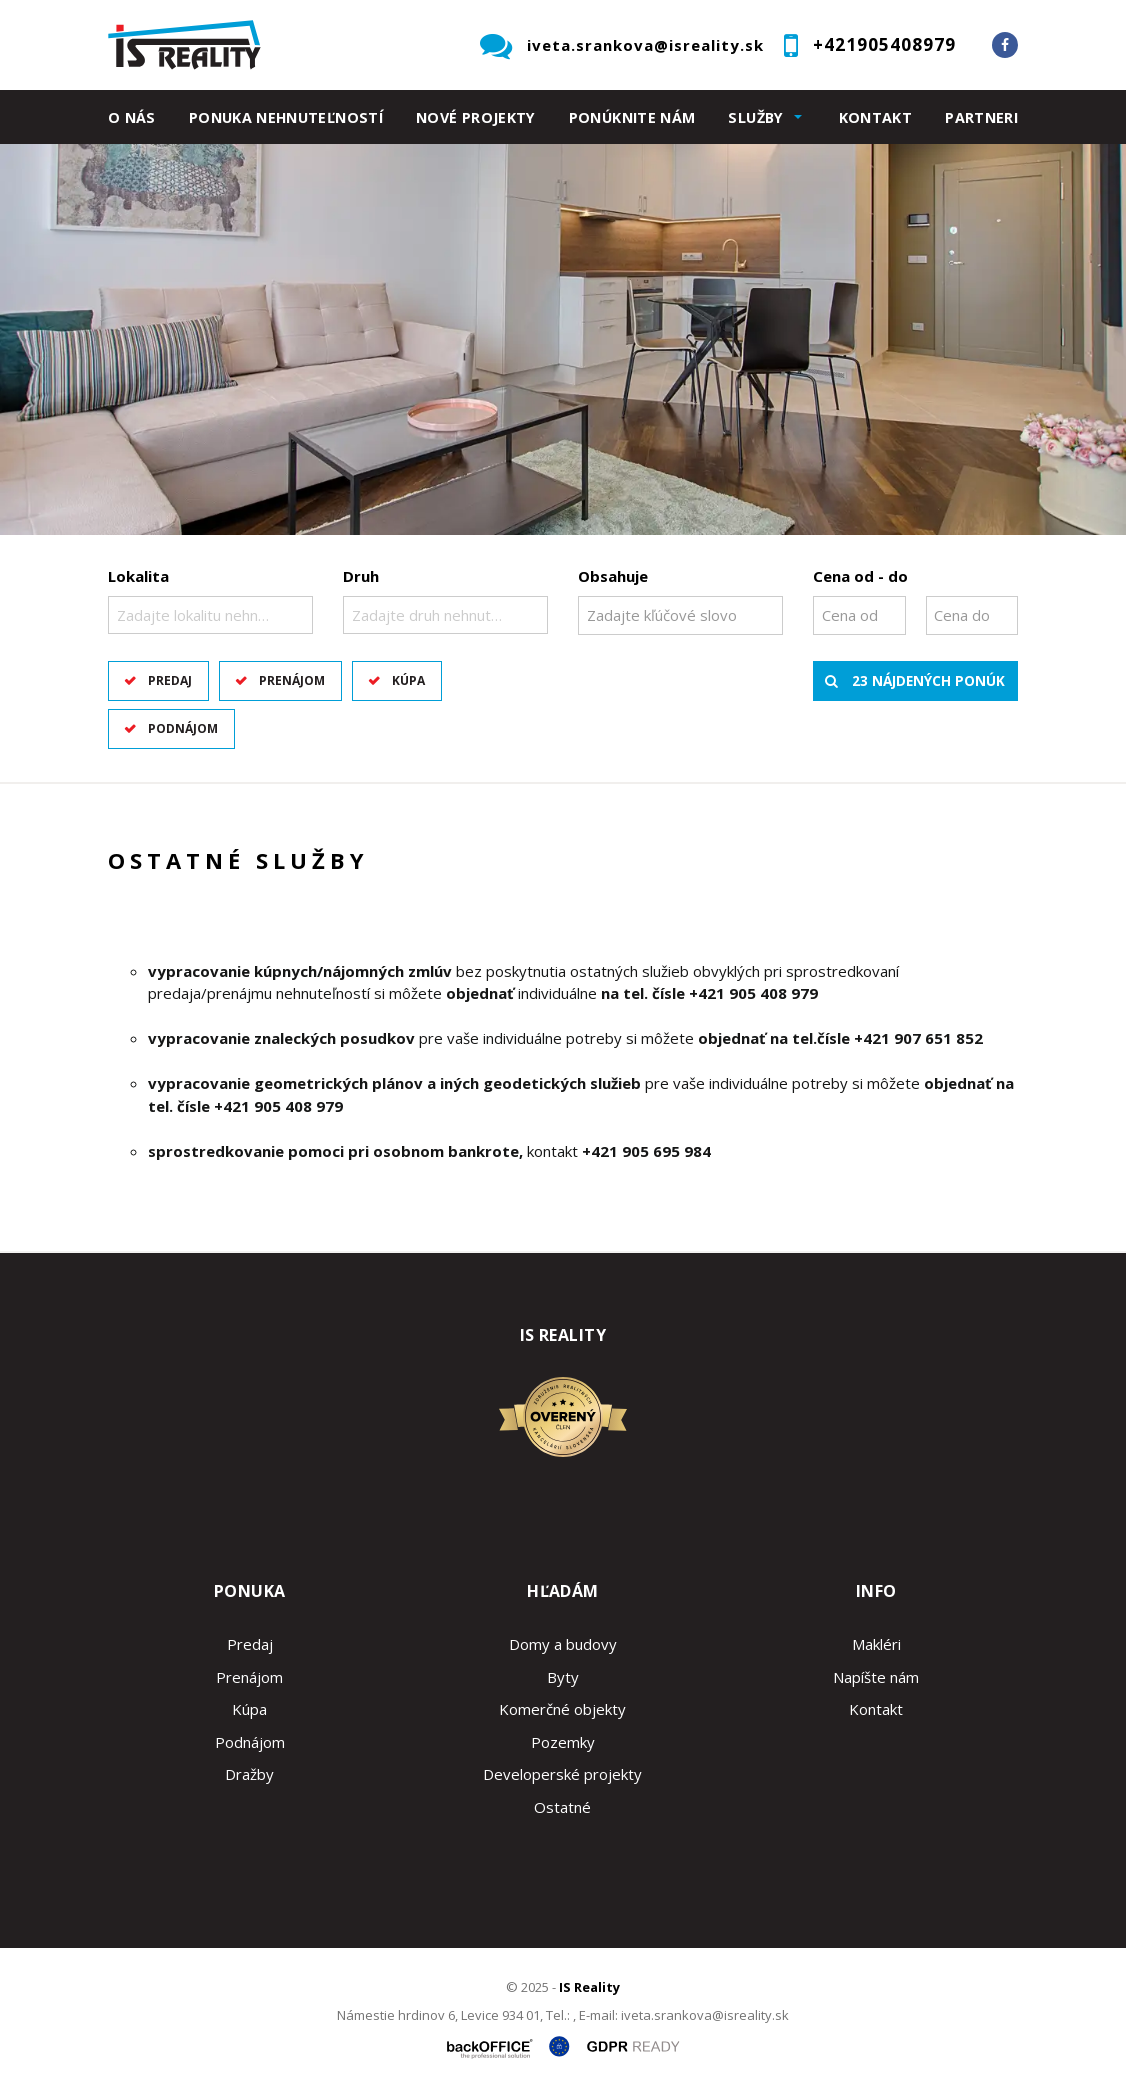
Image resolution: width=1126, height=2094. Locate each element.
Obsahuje (613, 576)
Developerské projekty (562, 1774)
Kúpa (408, 680)
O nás (132, 117)
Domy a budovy (563, 1644)
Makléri (876, 1644)
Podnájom (183, 728)
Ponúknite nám (632, 117)
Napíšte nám (876, 1677)
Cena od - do (860, 576)
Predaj (170, 680)
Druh (361, 576)
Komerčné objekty (562, 1709)
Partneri (981, 117)
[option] (563, 339)
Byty (563, 1677)
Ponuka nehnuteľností (286, 117)
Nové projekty (476, 117)
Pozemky (563, 1742)
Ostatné (562, 1807)
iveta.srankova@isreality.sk (645, 45)
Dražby (249, 1774)
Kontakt (876, 117)
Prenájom (292, 680)
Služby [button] (755, 117)
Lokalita (138, 576)
